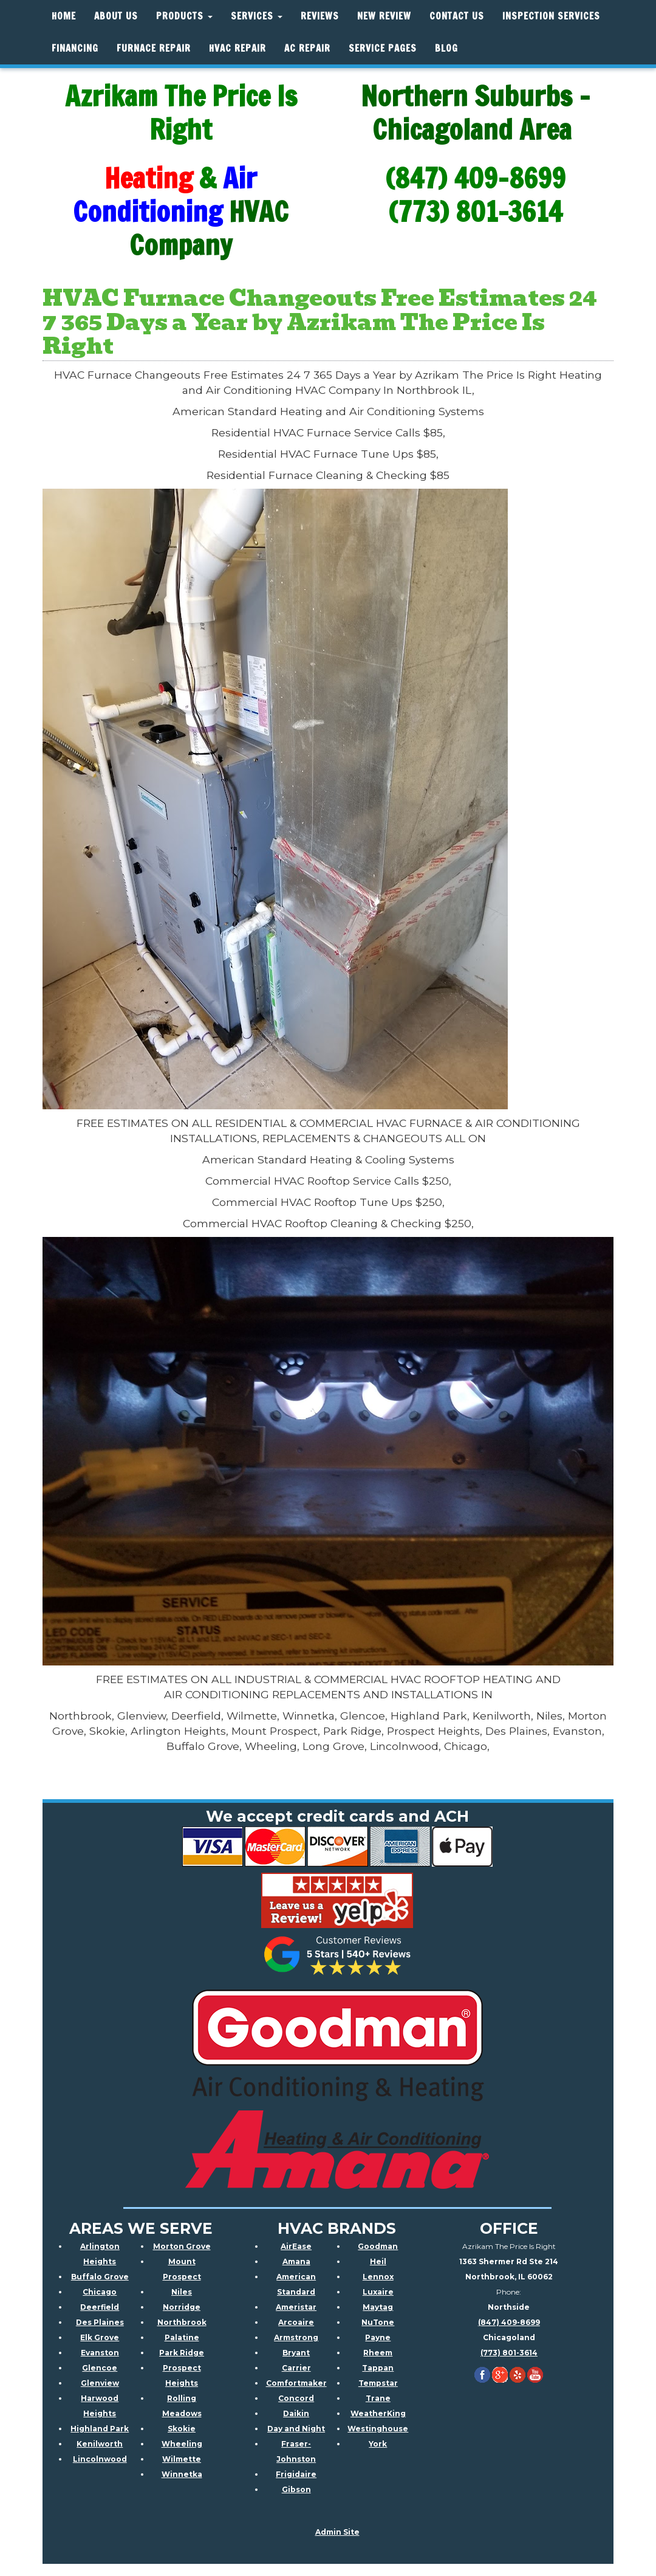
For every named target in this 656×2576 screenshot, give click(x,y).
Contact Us (456, 16)
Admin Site (337, 2531)
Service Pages (383, 48)
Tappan (378, 2367)
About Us (116, 16)
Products (184, 16)
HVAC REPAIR (237, 48)
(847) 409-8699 (509, 2322)
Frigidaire (296, 2474)
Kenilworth (100, 2443)
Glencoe (99, 2367)
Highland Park (99, 2428)
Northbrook (182, 2322)
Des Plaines (100, 2322)
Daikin (296, 2413)
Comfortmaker (296, 2383)
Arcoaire (296, 2322)
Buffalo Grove (100, 2276)
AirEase (296, 2246)
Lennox (378, 2276)
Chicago (100, 2291)
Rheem (377, 2352)
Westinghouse (377, 2428)
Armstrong (296, 2337)
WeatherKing (378, 2413)
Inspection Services (551, 16)
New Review (384, 16)
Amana (296, 2261)
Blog (446, 48)
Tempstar (378, 2383)
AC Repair (307, 48)
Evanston (100, 2352)
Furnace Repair (154, 48)
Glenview (100, 2383)
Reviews (320, 16)
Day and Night (296, 2428)
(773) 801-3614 (509, 2352)
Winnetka (182, 2474)
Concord (296, 2398)
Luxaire (378, 2291)
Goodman (378, 2246)
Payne (378, 2337)
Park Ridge (181, 2352)
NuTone (377, 2322)
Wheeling (182, 2443)
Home (64, 16)
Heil (378, 2261)
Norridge (181, 2307)
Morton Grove (182, 2246)
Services (256, 16)
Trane (378, 2398)
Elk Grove (99, 2337)
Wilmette (181, 2459)
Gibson (296, 2489)
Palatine (182, 2337)
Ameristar (296, 2307)
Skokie (182, 2428)
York (378, 2443)
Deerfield (99, 2307)
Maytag (378, 2307)
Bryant (296, 2352)
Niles (181, 2291)
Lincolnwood (100, 2459)
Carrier (296, 2367)
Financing (75, 48)
